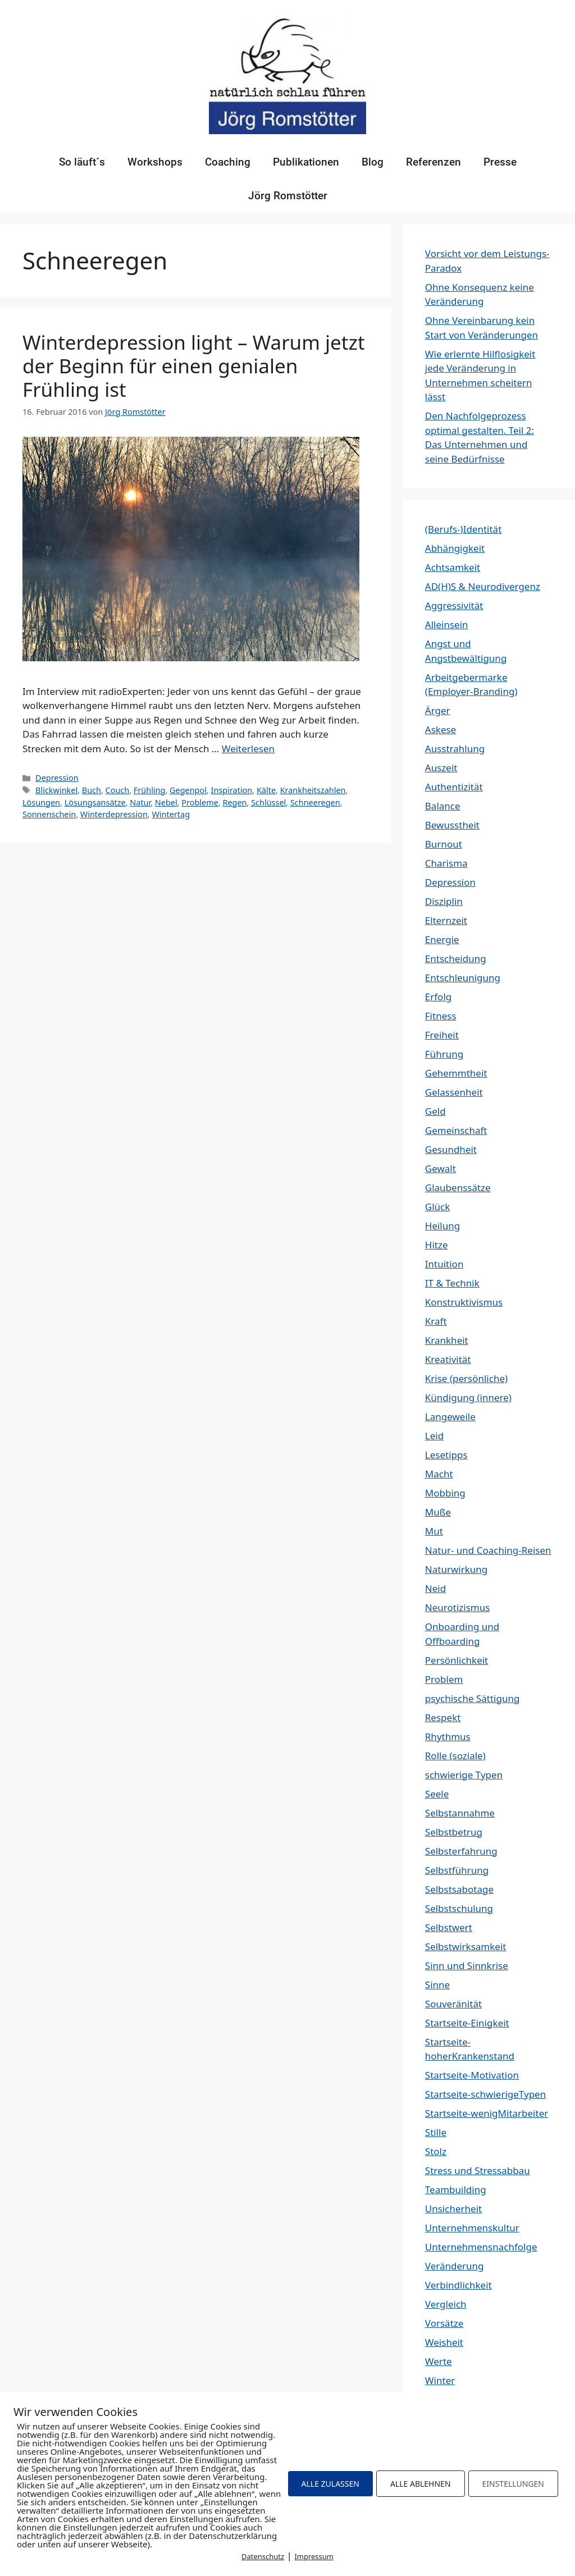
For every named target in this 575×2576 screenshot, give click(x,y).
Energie (442, 939)
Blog (373, 161)
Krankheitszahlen (313, 790)
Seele (437, 1793)
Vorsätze (444, 2323)
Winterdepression (114, 814)
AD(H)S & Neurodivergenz (482, 586)
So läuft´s (82, 161)
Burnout (443, 844)
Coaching (227, 161)
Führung (444, 1053)
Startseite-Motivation (472, 2075)
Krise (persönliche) (466, 1378)
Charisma (446, 863)
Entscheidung (455, 958)
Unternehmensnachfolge (481, 2246)
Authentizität (454, 786)
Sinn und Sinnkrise (466, 1965)
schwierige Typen (464, 1774)
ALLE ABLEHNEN (420, 2483)
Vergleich (446, 2304)
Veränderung (454, 2265)
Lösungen (41, 802)
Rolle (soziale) (455, 1755)
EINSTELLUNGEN (513, 2483)
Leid (434, 1435)
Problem (444, 1679)
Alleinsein (446, 624)
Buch (91, 790)
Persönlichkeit (456, 1660)
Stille (435, 2132)
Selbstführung (457, 1870)
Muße (438, 1512)
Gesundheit (451, 1149)
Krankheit (446, 1340)
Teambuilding (455, 2189)
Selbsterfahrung (461, 1851)
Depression (57, 777)
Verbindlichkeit (458, 2284)
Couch (118, 790)
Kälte (266, 790)
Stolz (435, 2151)
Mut (434, 1531)
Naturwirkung (456, 1569)
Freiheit (442, 1034)
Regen (234, 802)
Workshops (154, 161)
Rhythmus (448, 1736)
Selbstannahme (460, 1812)
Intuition (444, 1263)
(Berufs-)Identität (463, 529)
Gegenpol (188, 790)
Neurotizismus (457, 1607)
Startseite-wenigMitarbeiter (486, 2113)
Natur (140, 802)
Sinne (437, 1984)
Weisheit (444, 2342)
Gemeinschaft (456, 1130)
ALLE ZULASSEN (330, 2483)
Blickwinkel (56, 790)
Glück (437, 1206)
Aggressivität (454, 605)
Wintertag (171, 814)
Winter (440, 2380)
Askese (440, 729)
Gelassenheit (454, 1092)
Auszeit (441, 767)
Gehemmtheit (456, 1073)
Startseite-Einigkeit (467, 2022)
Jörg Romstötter (287, 195)
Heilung (442, 1225)
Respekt (443, 1717)
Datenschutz (262, 2556)
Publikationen (306, 161)
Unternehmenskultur (472, 2227)
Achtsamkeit (452, 567)
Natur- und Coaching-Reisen (488, 1550)
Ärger (437, 710)
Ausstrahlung (455, 748)
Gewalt (440, 1168)
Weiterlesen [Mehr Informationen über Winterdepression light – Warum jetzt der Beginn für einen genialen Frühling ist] (248, 748)
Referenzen (433, 161)
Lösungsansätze (95, 802)
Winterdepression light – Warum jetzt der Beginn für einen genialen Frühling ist (193, 365)
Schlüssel (268, 802)
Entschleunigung (462, 977)
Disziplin (444, 901)
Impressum (314, 2556)
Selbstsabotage (459, 1889)
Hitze (436, 1244)
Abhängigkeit (455, 548)
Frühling (150, 790)
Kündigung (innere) (468, 1397)
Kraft (436, 1321)
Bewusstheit (452, 824)
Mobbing (445, 1492)
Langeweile (450, 1416)
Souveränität (453, 2003)
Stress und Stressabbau (477, 2170)
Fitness (441, 1015)
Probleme (199, 802)
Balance (442, 805)
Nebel (166, 802)
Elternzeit (446, 920)
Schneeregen (315, 802)
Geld (435, 1111)
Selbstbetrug (453, 1831)
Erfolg (438, 996)
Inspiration (232, 790)
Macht (439, 1473)
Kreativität (448, 1359)
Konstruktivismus (464, 1302)
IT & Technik (452, 1282)
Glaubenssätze (458, 1187)
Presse (500, 161)
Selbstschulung (459, 1908)
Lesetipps (446, 1454)
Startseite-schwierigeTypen (485, 2094)
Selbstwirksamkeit (465, 1946)
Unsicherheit (453, 2208)
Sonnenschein (49, 814)
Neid (435, 1588)
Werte (438, 2361)
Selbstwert (448, 1927)
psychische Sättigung (472, 1698)
